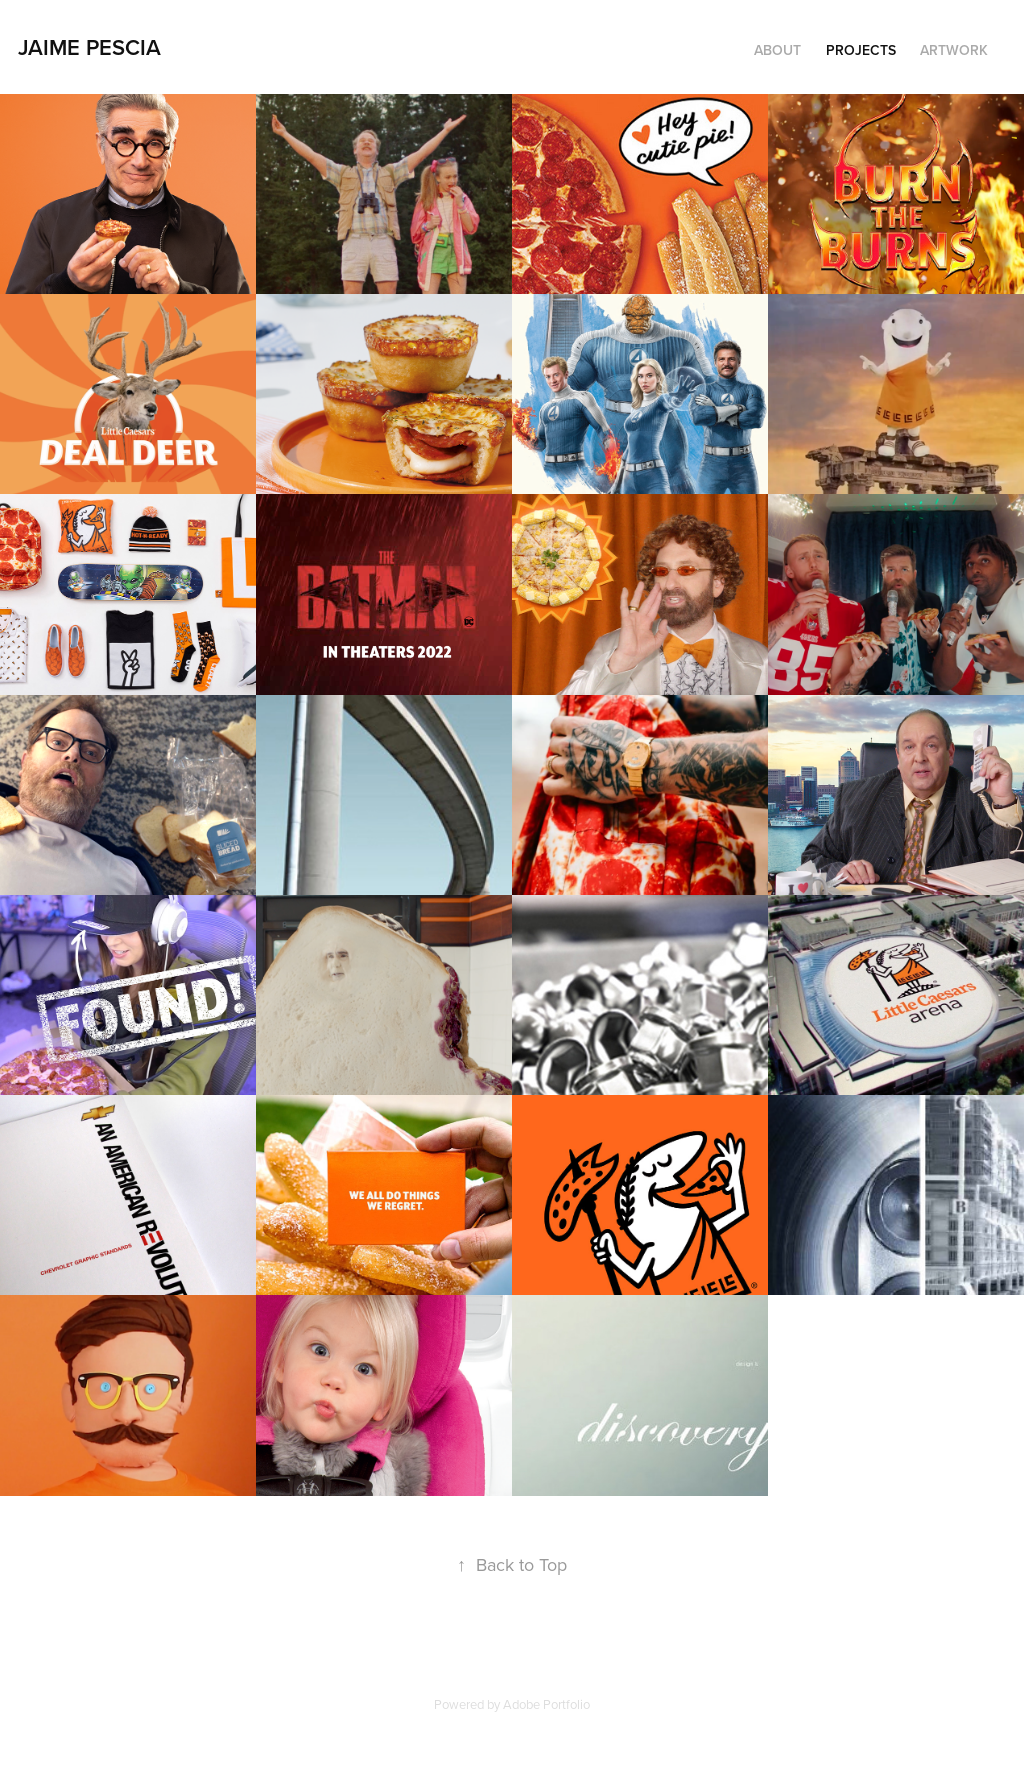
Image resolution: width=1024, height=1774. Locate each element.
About (777, 50)
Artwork (954, 50)
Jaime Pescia (89, 47)
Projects (861, 50)
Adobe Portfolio (546, 1704)
